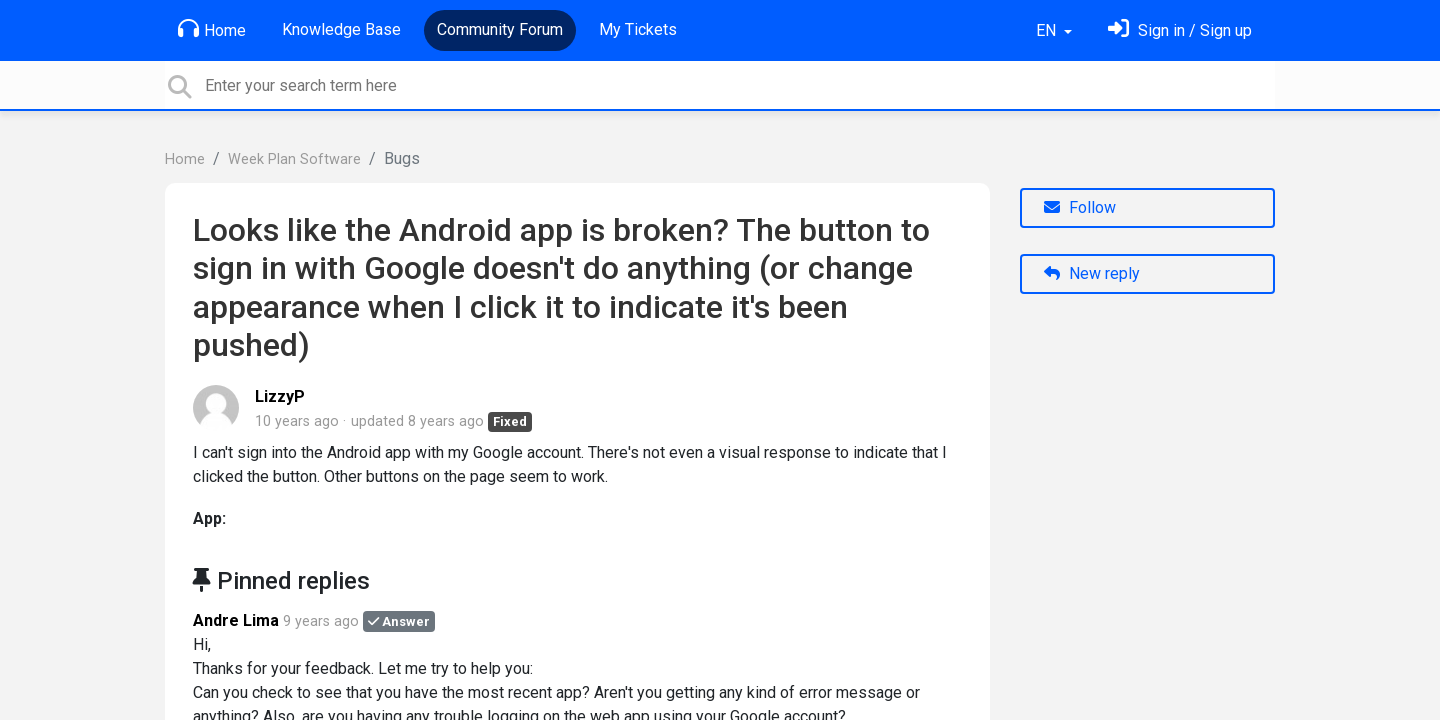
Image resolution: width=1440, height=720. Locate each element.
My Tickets (638, 29)
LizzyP (280, 396)
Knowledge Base (341, 29)
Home (212, 29)
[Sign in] (1180, 30)
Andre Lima (236, 620)
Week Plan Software (294, 159)
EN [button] (1048, 30)
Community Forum (500, 29)
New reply (1092, 273)
